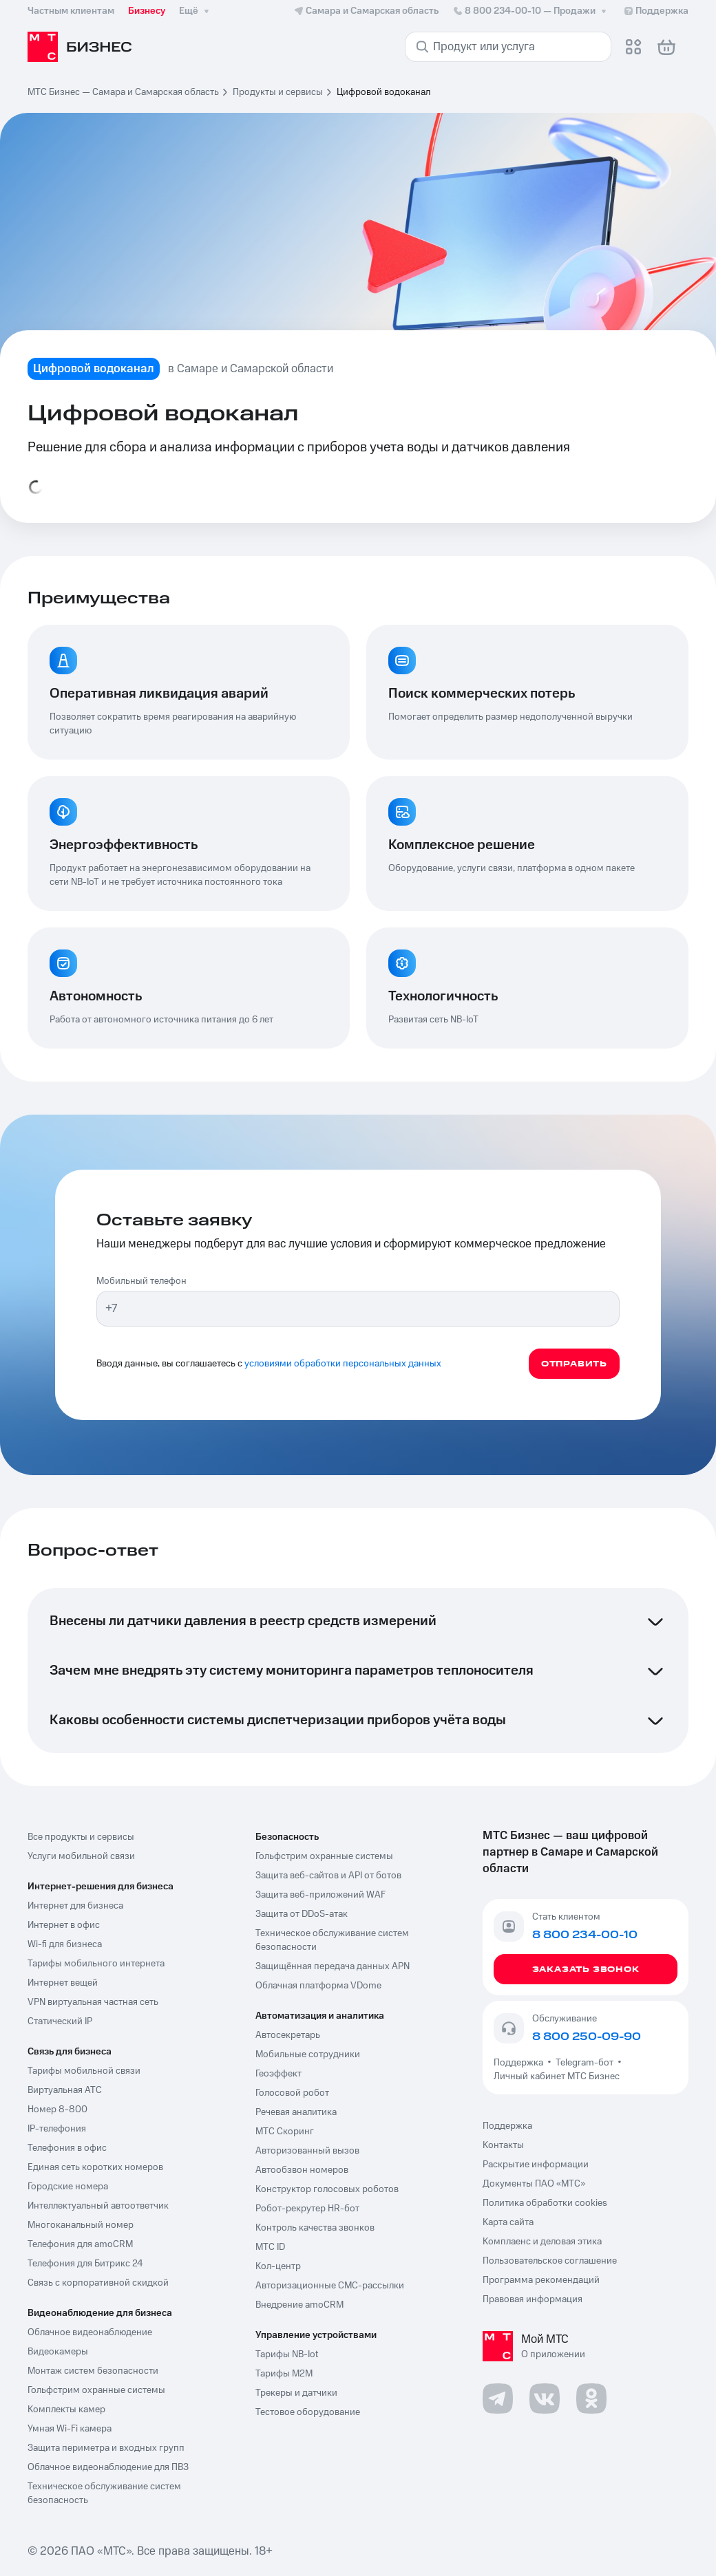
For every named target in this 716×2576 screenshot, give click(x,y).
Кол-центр (278, 2266)
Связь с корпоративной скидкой (98, 2283)
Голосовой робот (292, 2093)
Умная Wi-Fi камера (70, 2429)
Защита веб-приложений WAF (320, 1895)
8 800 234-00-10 (530, 11)
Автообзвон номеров (301, 2170)
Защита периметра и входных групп (106, 2448)
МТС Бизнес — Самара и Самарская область (123, 92)
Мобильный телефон (141, 1281)
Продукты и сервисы (278, 92)
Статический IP (60, 2021)
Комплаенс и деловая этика (542, 2241)
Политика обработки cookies (545, 2203)
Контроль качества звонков (315, 2228)
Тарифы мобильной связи (84, 2071)
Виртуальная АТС (65, 2090)
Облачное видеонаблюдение (90, 2332)
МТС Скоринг (284, 2131)
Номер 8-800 (57, 2109)
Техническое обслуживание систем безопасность (104, 2493)
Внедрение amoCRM (299, 2305)
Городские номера (68, 2186)
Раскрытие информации (536, 2164)
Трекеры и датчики (296, 2393)
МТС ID (270, 2247)
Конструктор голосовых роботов (327, 2189)
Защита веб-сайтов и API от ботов (328, 1875)
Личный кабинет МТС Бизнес (557, 2076)
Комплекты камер (66, 2409)
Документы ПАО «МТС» (534, 2184)
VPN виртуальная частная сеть (93, 2002)
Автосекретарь (287, 2035)
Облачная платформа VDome (318, 1986)
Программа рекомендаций (541, 2280)
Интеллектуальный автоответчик (98, 2206)
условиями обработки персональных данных (342, 1364)
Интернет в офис (64, 1925)
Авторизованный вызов (307, 2151)
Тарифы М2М (284, 2374)
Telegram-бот (584, 2063)
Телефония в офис (67, 2148)
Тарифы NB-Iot (286, 2354)
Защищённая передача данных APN (332, 1966)
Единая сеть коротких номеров (95, 2167)
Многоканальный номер (81, 2225)
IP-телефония (57, 2129)
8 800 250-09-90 (586, 2036)
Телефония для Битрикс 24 (85, 2264)
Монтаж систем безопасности (93, 2371)
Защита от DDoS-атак (301, 1914)
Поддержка (520, 2063)
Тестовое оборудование (307, 2412)
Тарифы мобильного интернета (96, 1964)
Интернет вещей (63, 1983)
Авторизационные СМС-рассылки (329, 2286)
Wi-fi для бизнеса (65, 1944)
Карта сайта (508, 2222)
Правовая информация (532, 2299)
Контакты (503, 2145)
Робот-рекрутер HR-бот (307, 2208)
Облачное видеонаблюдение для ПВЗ (108, 2467)
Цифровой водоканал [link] (383, 92)
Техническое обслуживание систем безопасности (332, 1940)
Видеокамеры (58, 2352)
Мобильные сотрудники (307, 2054)
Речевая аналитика (296, 2112)
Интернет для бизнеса (75, 1906)
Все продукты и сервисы (81, 1837)
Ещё (195, 11)
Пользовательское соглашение (550, 2261)
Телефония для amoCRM (80, 2244)
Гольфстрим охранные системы (96, 2390)
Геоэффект (278, 2074)
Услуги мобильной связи (81, 1856)
